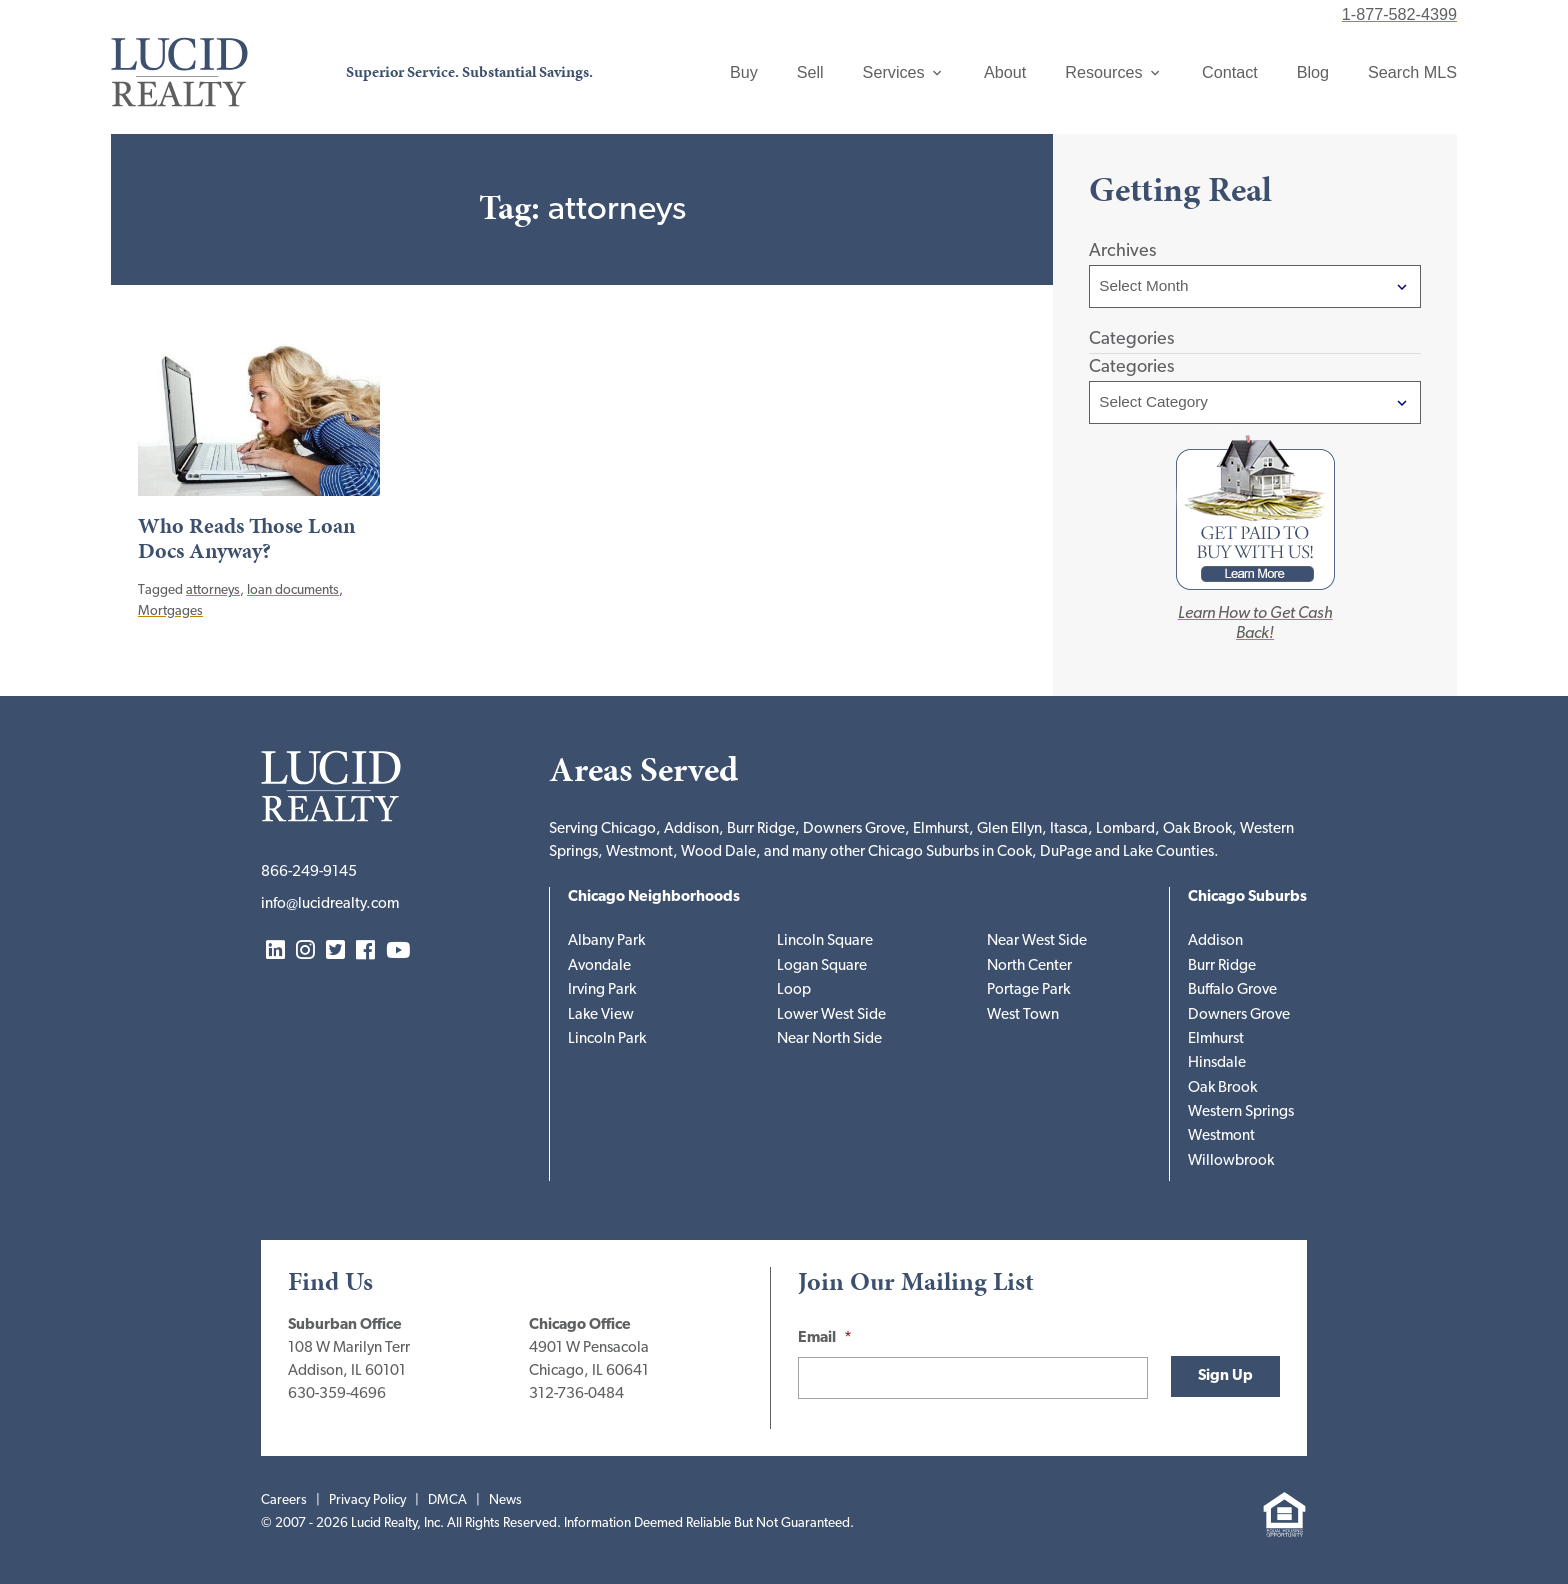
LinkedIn (275, 951)
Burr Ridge (1222, 966)
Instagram (305, 951)
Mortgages (170, 611)
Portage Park (1028, 990)
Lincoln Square (825, 941)
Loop (794, 990)
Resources (1103, 72)
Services (894, 72)
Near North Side (829, 1039)
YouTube (398, 951)
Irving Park (602, 990)
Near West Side (1037, 941)
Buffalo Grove (1232, 990)
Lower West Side (831, 1015)
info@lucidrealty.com (330, 904)
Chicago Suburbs (1247, 897)
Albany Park (606, 941)
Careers (284, 1500)
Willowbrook (1231, 1161)
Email (825, 1338)
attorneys (213, 590)
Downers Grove (1239, 1015)
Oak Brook (1222, 1088)
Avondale (599, 966)
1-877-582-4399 (1399, 14)
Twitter (335, 951)
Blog (1313, 72)
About (1005, 72)
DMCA (447, 1500)
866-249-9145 (309, 872)
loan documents (293, 590)
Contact (1230, 72)
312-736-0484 (576, 1394)
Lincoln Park (607, 1039)
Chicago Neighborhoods (654, 897)
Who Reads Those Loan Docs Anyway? (246, 538)
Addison (1215, 941)
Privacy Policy (367, 1500)
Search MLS (1412, 72)
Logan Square (822, 966)
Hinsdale (1217, 1063)
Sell (810, 72)
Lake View (601, 1015)
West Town (1023, 1015)
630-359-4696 (337, 1394)
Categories (1131, 367)
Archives (1122, 251)
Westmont (1221, 1136)
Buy (744, 72)
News (505, 1500)
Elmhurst (1216, 1039)
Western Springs (1241, 1112)
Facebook (365, 951)
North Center (1029, 966)
